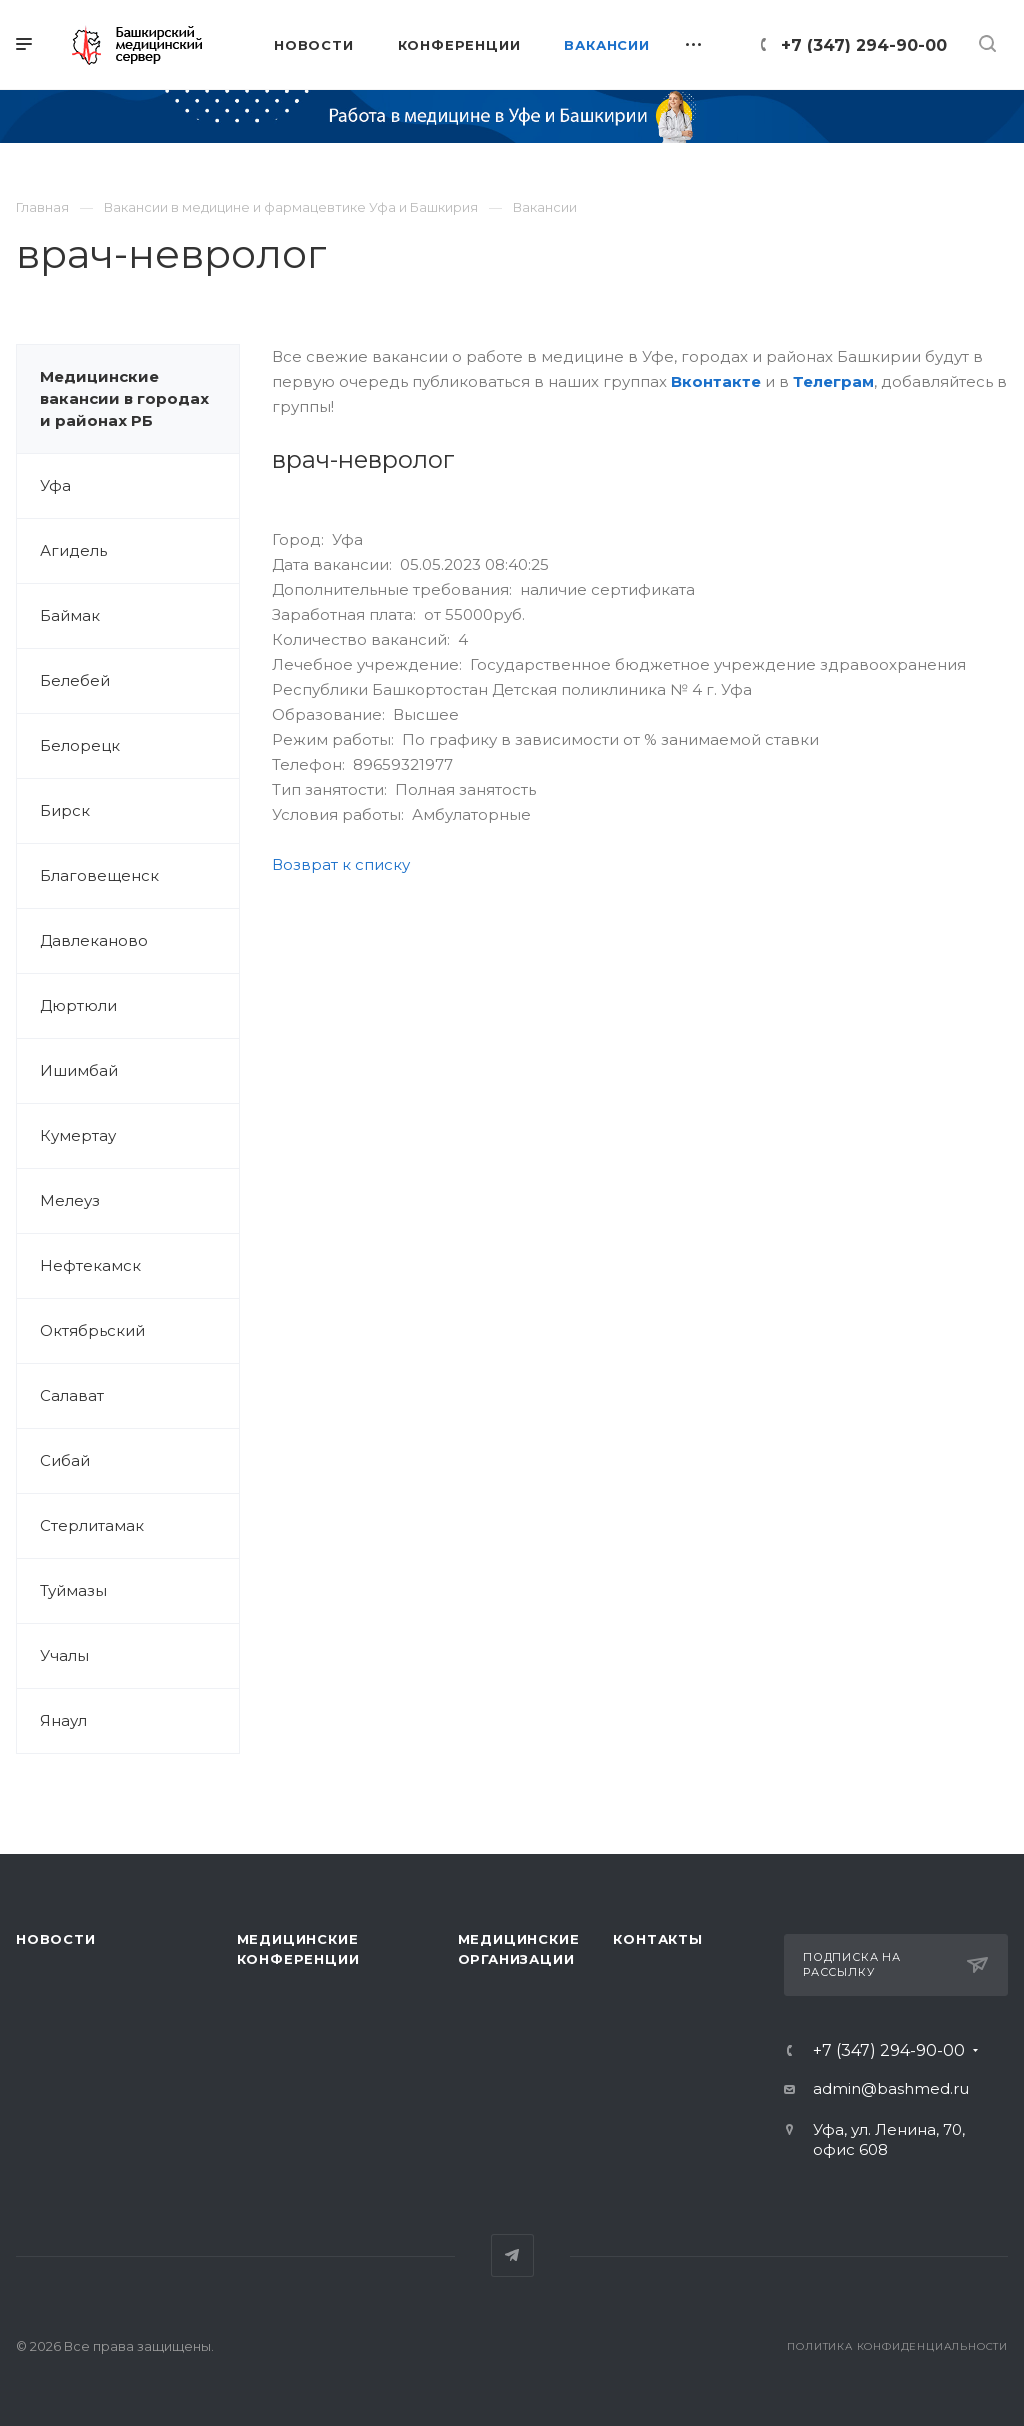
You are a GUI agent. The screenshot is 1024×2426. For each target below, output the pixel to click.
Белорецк (80, 745)
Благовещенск (99, 875)
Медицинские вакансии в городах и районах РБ (124, 398)
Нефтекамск (90, 1265)
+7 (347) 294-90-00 (864, 45)
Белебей (75, 680)
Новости (56, 1939)
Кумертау (78, 1135)
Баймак (70, 615)
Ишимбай (79, 1070)
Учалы (64, 1655)
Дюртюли (78, 1005)
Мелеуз (70, 1200)
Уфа (55, 485)
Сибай (65, 1460)
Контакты (657, 1939)
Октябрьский (92, 1330)
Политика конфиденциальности (897, 2346)
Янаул (63, 1720)
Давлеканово (94, 940)
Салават (72, 1395)
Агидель (73, 550)
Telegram (512, 2255)
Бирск (65, 810)
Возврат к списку (341, 864)
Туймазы (73, 1590)
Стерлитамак (92, 1525)
